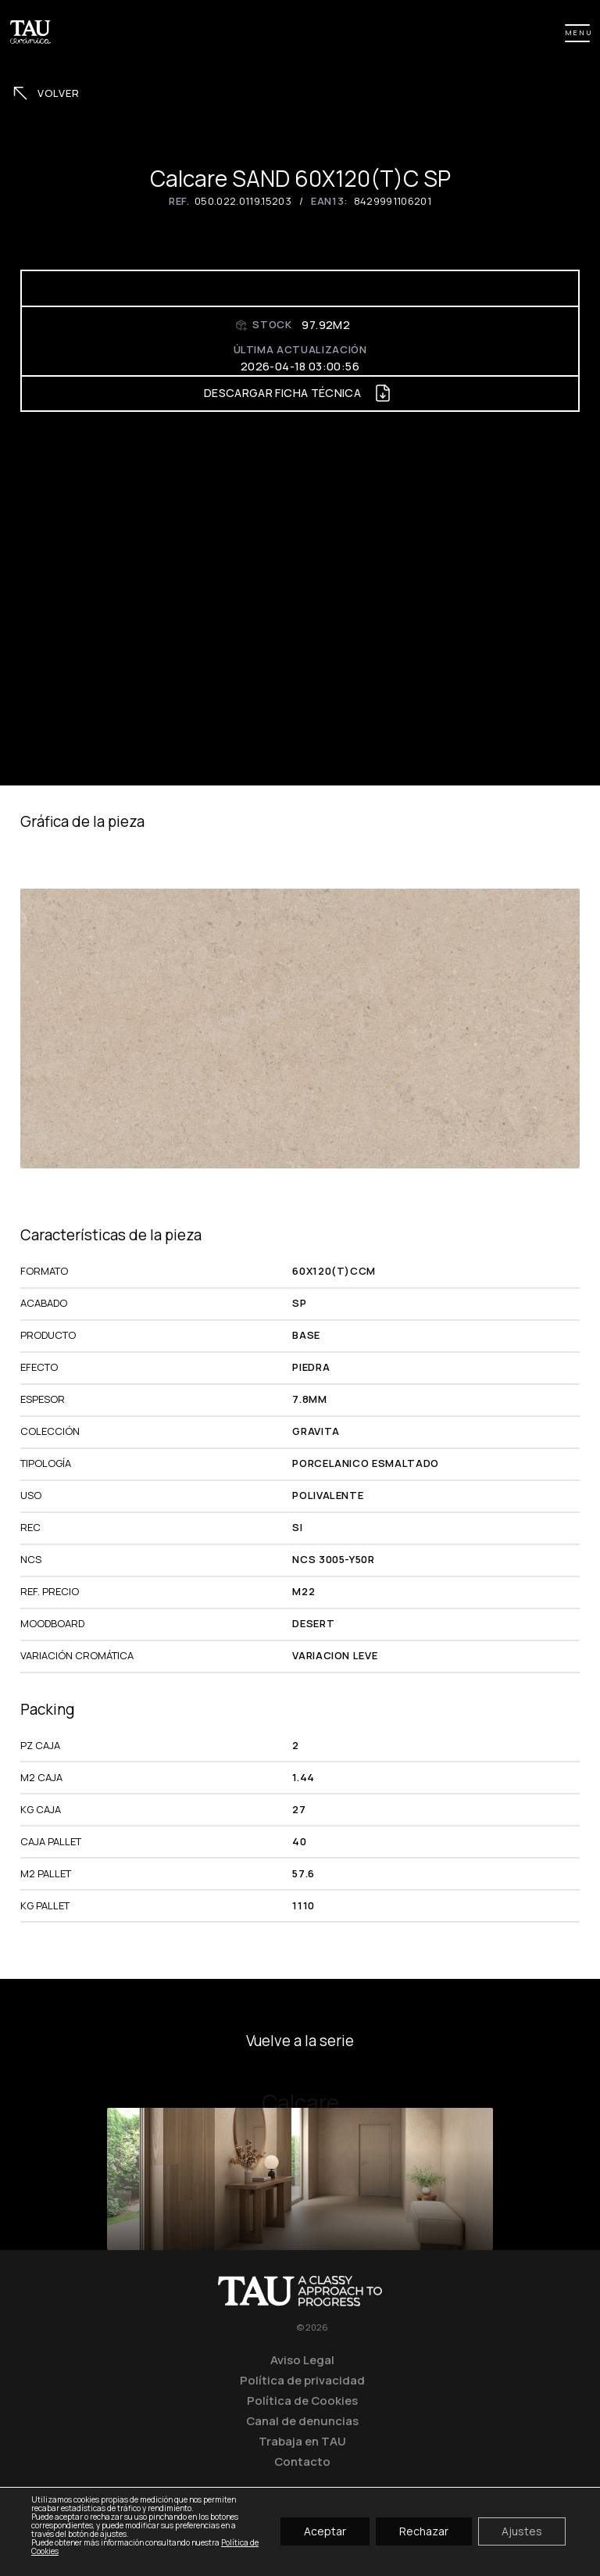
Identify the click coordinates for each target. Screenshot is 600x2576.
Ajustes (522, 2531)
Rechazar (423, 2531)
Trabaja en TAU (302, 2441)
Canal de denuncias (302, 2420)
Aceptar (325, 2531)
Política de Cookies (302, 2400)
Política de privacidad (302, 2380)
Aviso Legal (302, 2359)
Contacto (302, 2461)
